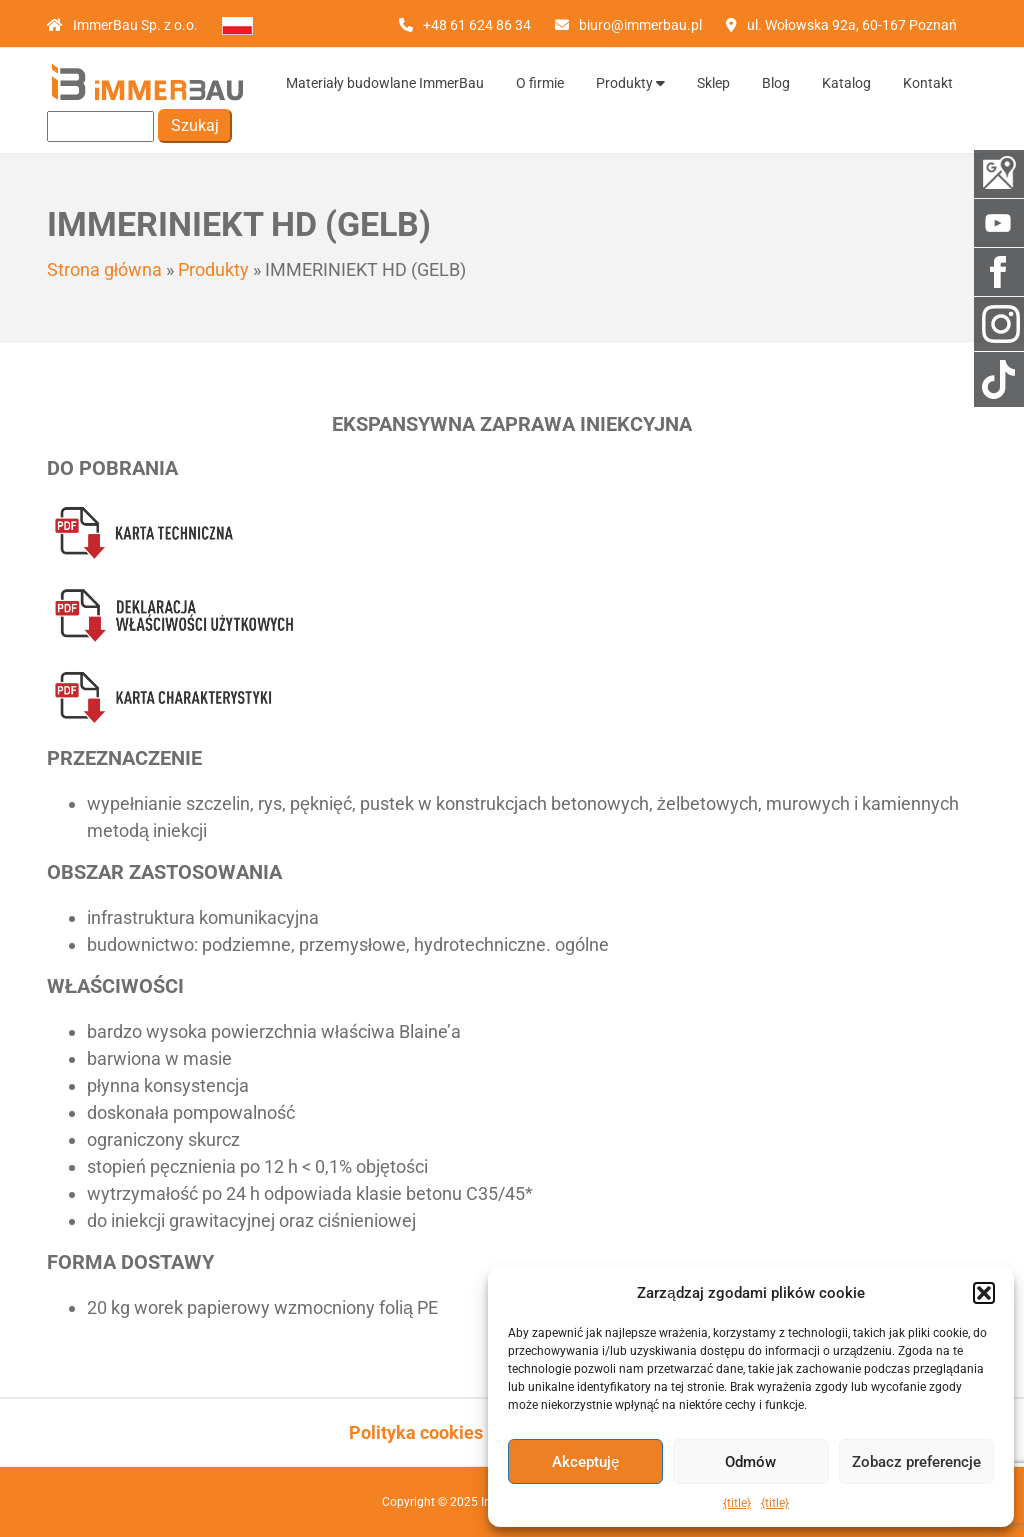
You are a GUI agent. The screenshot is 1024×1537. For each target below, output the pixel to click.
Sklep (713, 83)
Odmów (750, 1462)
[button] (984, 1293)
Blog (776, 83)
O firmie (540, 83)
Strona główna (104, 269)
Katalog (846, 83)
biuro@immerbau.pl (640, 25)
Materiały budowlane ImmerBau (385, 83)
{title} (737, 1503)
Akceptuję (585, 1462)
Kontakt (928, 83)
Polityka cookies (416, 1432)
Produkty (630, 83)
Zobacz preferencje (916, 1462)
